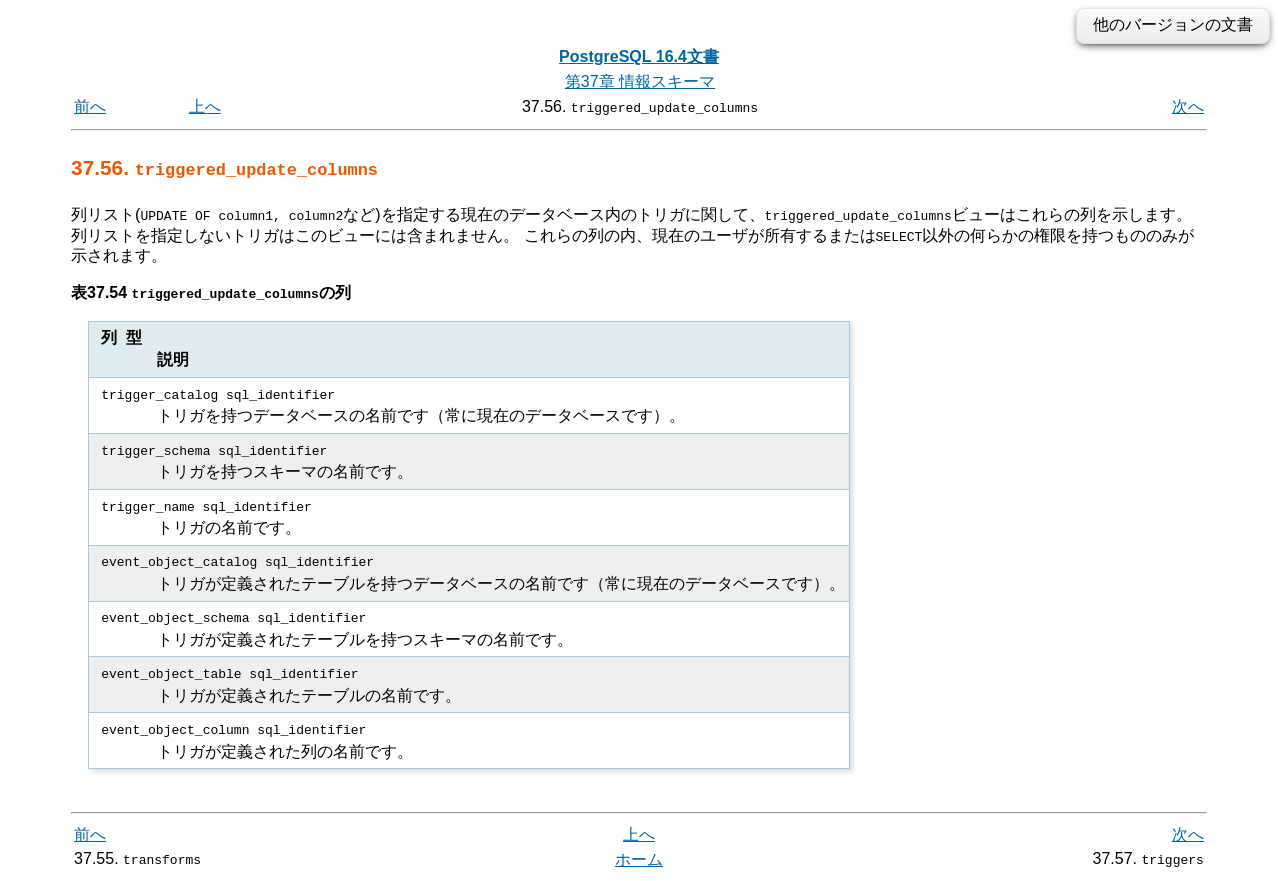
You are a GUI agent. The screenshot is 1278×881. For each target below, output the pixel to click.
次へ (1188, 106)
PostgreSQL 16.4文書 (639, 56)
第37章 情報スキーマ (640, 81)
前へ (90, 106)
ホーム (639, 858)
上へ (205, 106)
